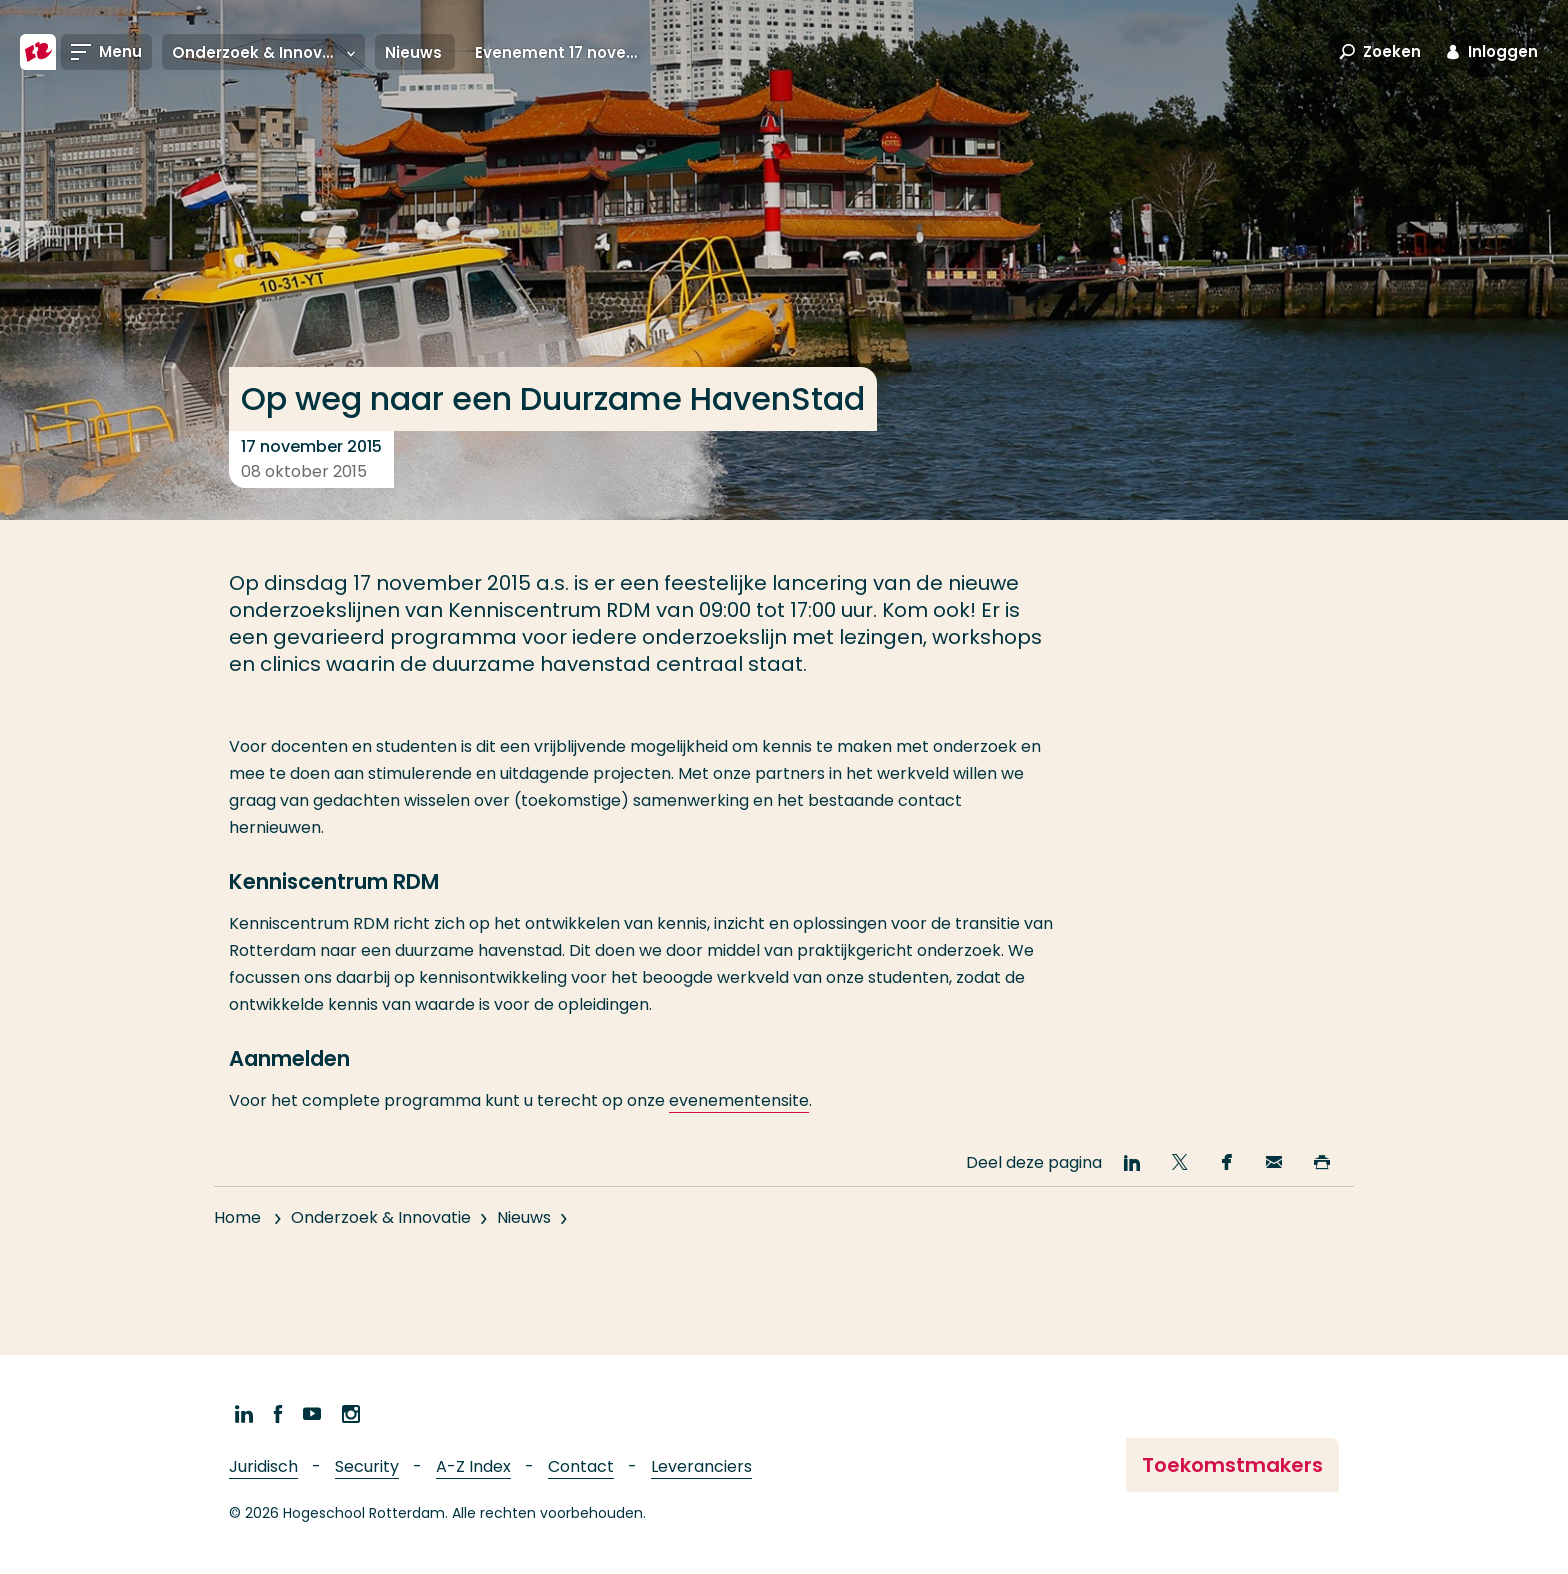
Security (367, 1466)
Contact (581, 1466)
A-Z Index (473, 1466)
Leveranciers (701, 1466)
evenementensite (739, 1100)
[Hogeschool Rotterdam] (38, 52)
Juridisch (263, 1466)
